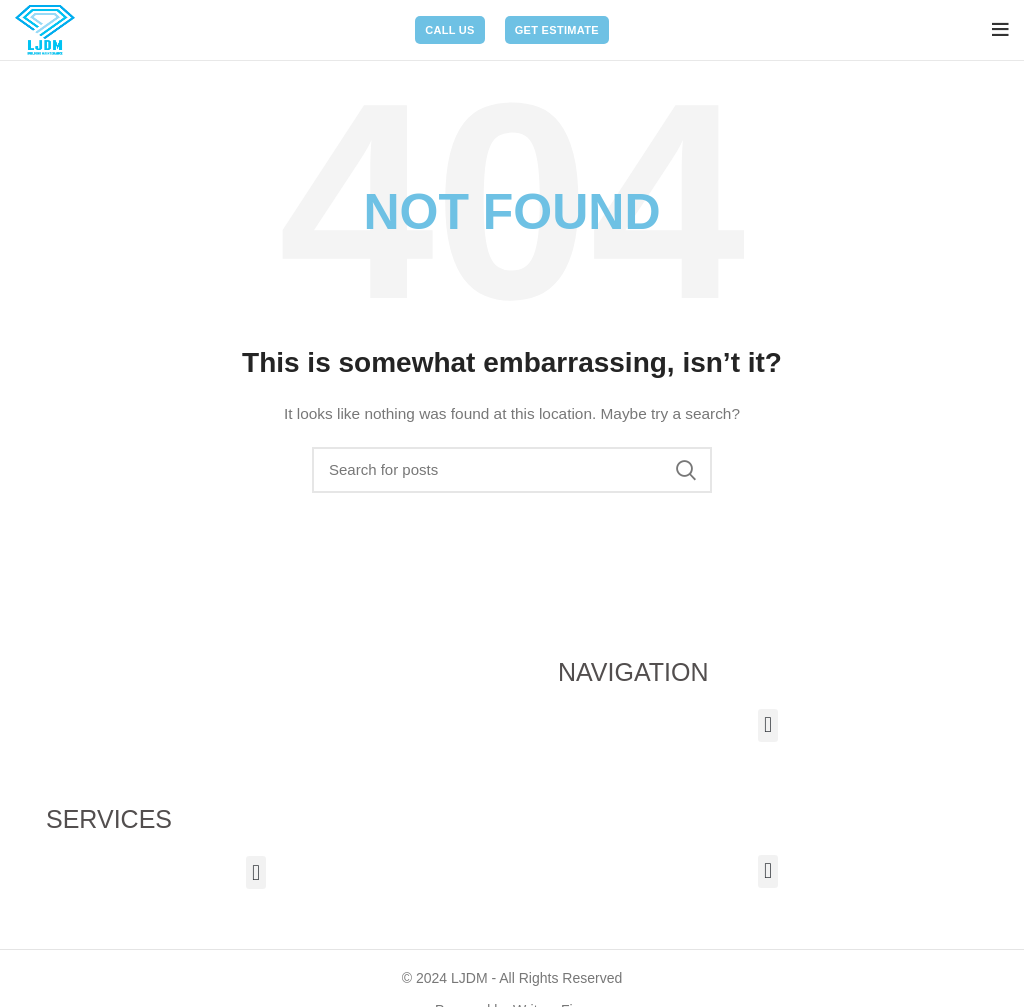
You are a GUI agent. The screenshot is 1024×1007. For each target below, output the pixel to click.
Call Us (450, 30)
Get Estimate (557, 30)
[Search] (512, 470)
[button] (767, 725)
